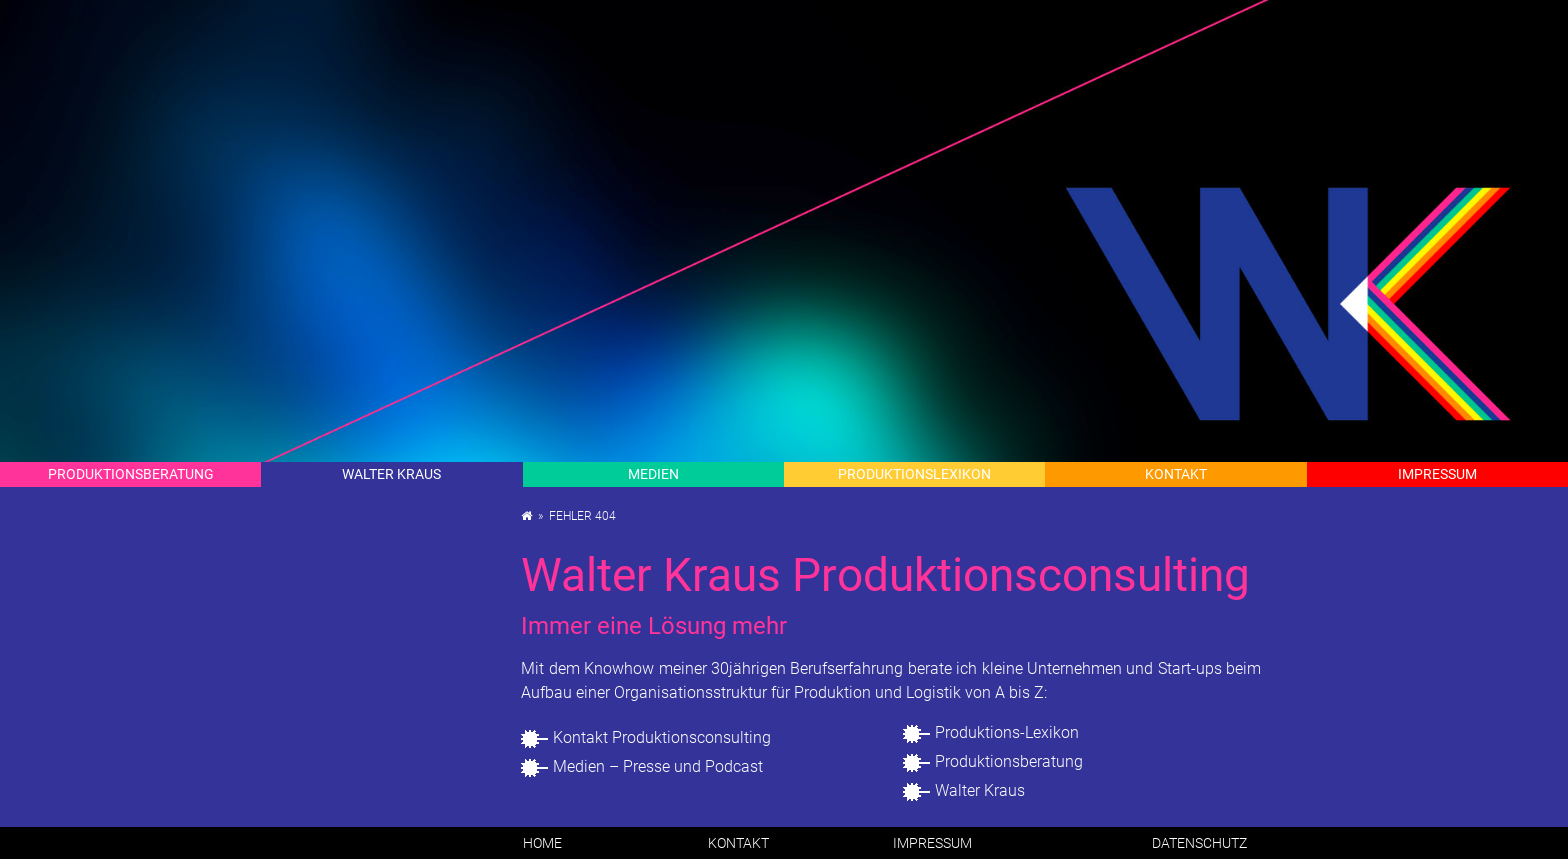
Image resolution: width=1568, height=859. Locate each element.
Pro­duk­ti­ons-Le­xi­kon (1007, 732)
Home (542, 843)
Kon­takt (1176, 474)
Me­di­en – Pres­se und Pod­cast (658, 766)
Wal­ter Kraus (391, 474)
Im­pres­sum (1437, 474)
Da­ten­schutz (1199, 843)
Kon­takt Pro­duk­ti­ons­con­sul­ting (662, 737)
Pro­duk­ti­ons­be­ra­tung (1009, 761)
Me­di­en (653, 474)
